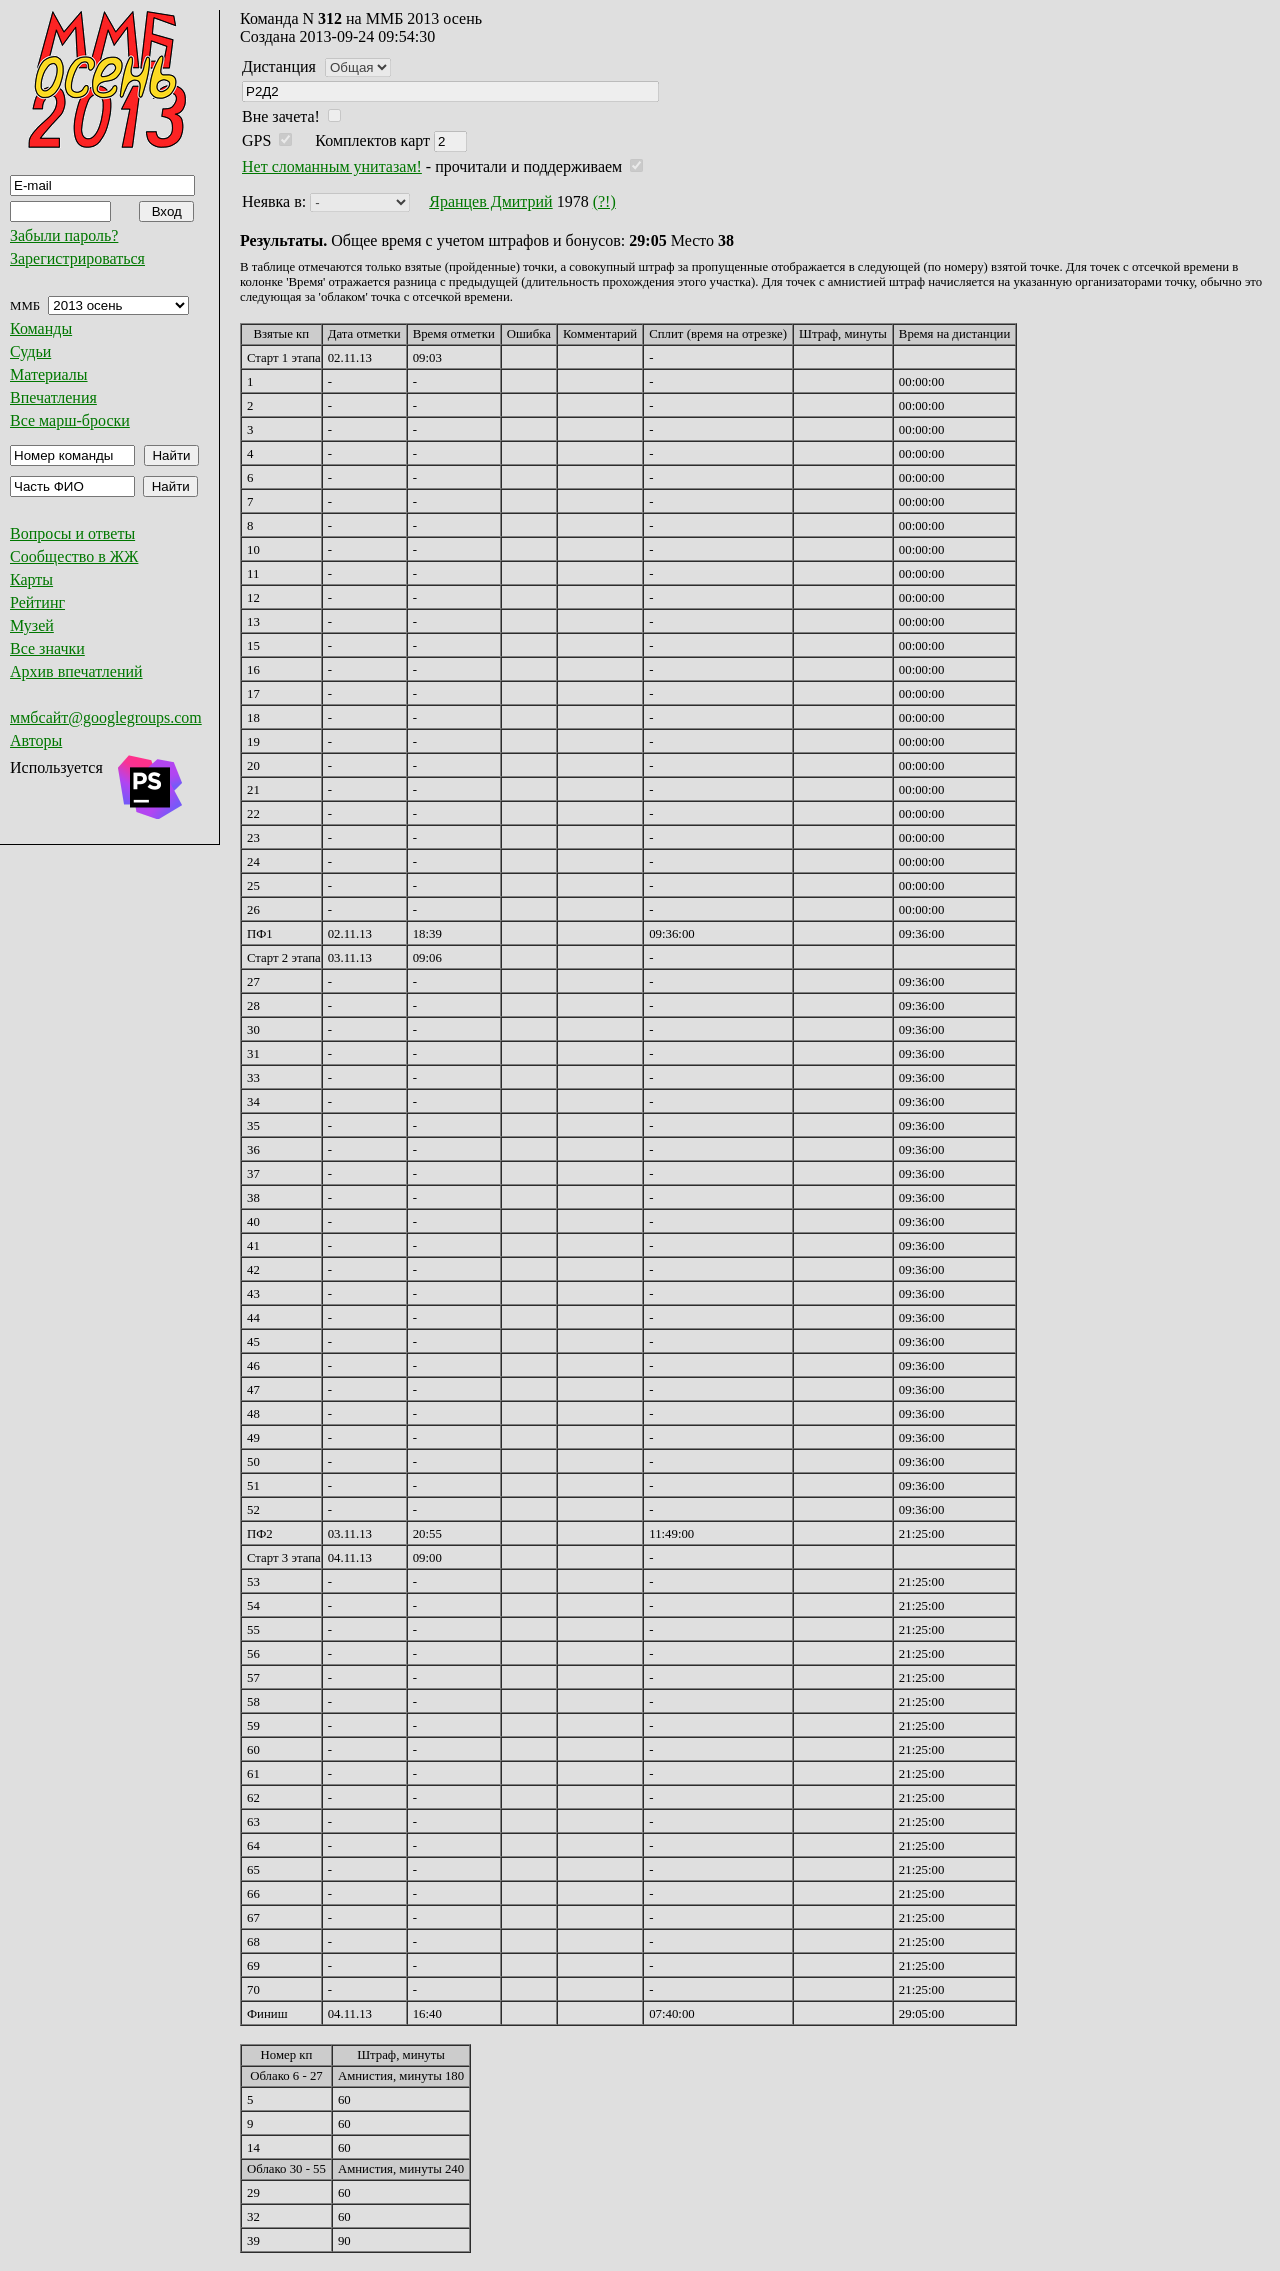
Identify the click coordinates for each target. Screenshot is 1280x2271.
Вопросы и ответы (72, 533)
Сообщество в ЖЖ (74, 556)
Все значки (47, 648)
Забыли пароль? (64, 235)
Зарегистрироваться (77, 258)
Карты (31, 579)
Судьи (30, 351)
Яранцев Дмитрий (490, 201)
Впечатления (53, 397)
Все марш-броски (70, 420)
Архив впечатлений (76, 671)
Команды (41, 328)
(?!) (604, 201)
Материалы (49, 374)
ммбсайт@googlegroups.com (106, 717)
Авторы (36, 740)
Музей (32, 625)
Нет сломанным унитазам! (332, 166)
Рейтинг (37, 602)
